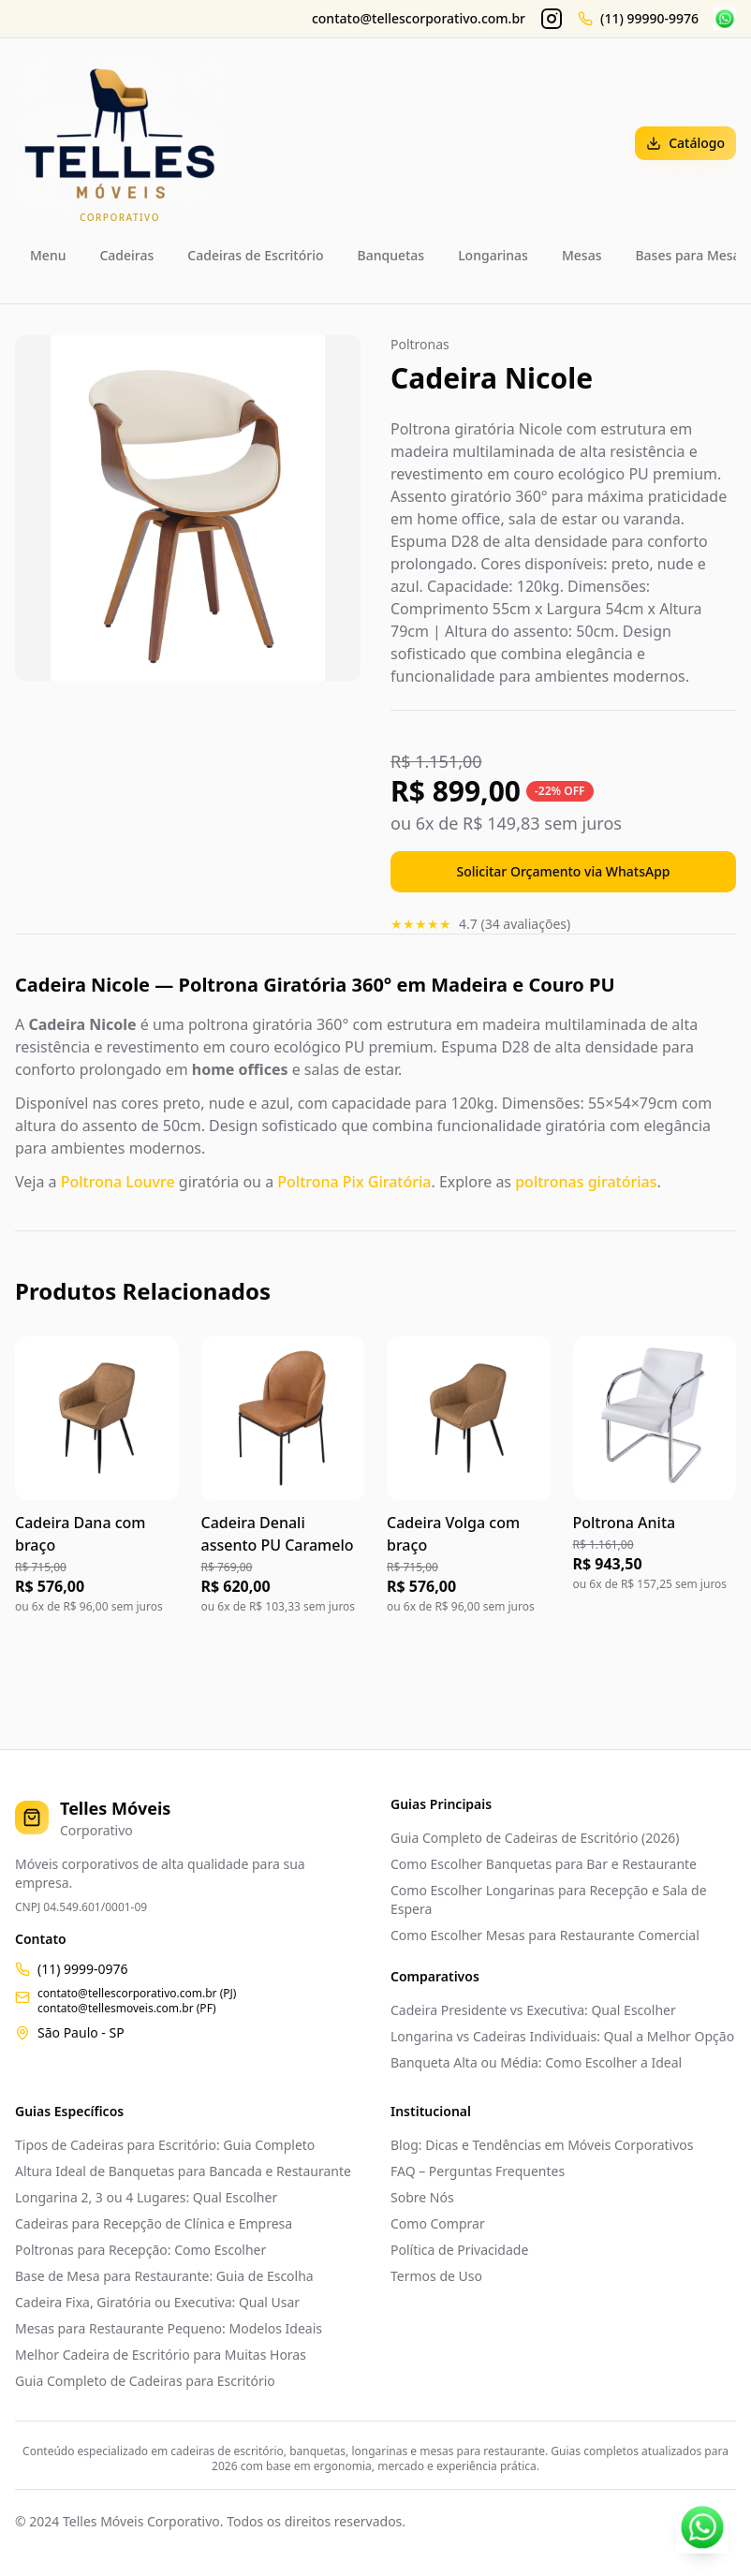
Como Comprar (437, 2223)
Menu (48, 255)
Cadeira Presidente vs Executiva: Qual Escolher (533, 2010)
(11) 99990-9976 (649, 18)
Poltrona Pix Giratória (354, 1181)
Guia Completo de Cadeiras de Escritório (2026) (535, 1838)
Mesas (582, 255)
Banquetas (391, 255)
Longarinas (493, 255)
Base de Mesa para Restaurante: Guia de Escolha (164, 2276)
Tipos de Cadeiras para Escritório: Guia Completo (165, 2145)
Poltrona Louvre (118, 1181)
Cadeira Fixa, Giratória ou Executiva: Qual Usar (157, 2302)
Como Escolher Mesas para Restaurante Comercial (544, 1935)
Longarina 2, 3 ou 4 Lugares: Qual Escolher (146, 2197)
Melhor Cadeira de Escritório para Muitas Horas (160, 2354)
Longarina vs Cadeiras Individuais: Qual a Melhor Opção (562, 2036)
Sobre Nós (422, 2197)
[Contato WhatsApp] (702, 2527)
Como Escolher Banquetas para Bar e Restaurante (543, 1864)
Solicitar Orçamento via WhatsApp (563, 871)
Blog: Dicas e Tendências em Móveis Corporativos (541, 2145)
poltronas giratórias (585, 1181)
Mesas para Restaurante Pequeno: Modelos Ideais (168, 2328)
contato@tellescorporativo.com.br (418, 18)
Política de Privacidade (459, 2250)
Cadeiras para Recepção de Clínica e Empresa (153, 2223)
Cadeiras (126, 255)
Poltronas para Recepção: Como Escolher (140, 2250)
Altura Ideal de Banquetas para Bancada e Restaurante (183, 2171)
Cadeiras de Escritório (255, 255)
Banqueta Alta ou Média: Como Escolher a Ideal (536, 2062)
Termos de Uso (436, 2276)
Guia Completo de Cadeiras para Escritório (145, 2381)
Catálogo (685, 143)
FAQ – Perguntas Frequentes (477, 2171)
